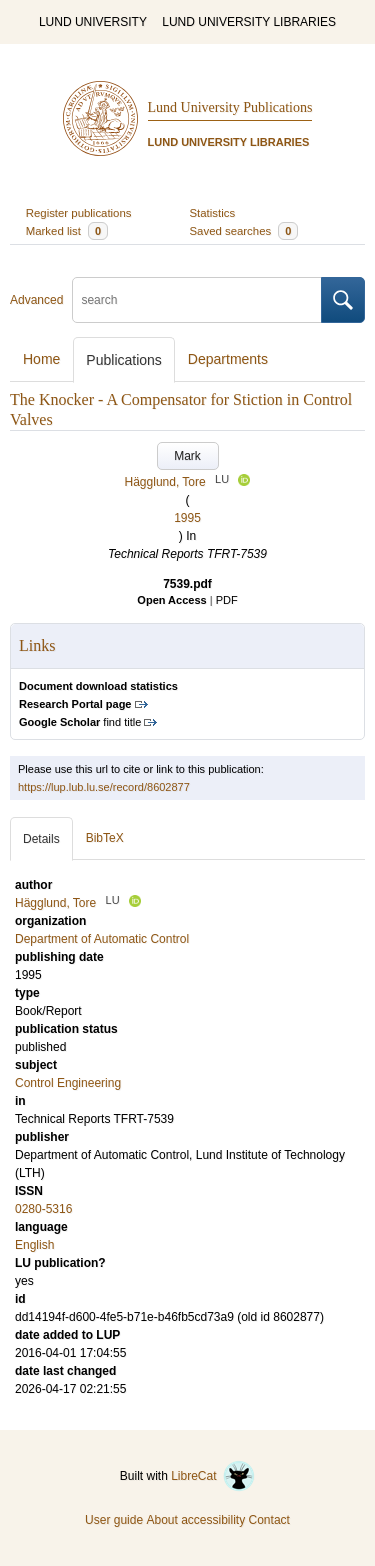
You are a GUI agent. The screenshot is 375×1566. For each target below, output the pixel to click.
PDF (227, 600)
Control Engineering (68, 1083)
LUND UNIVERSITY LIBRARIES (249, 22)
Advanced (36, 300)
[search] (197, 300)
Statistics (213, 213)
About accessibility (195, 1520)
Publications (124, 360)
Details (41, 839)
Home (41, 359)
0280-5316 (43, 1209)
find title (80, 722)
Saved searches (244, 231)
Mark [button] (187, 456)
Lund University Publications (230, 107)
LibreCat (213, 1476)
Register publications (79, 213)
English (34, 1245)
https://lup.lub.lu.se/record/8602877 (104, 787)
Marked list (67, 231)
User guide (114, 1520)
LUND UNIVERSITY (93, 22)
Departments (228, 359)
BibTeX (105, 838)
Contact (269, 1520)
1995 (187, 518)
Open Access (171, 600)
